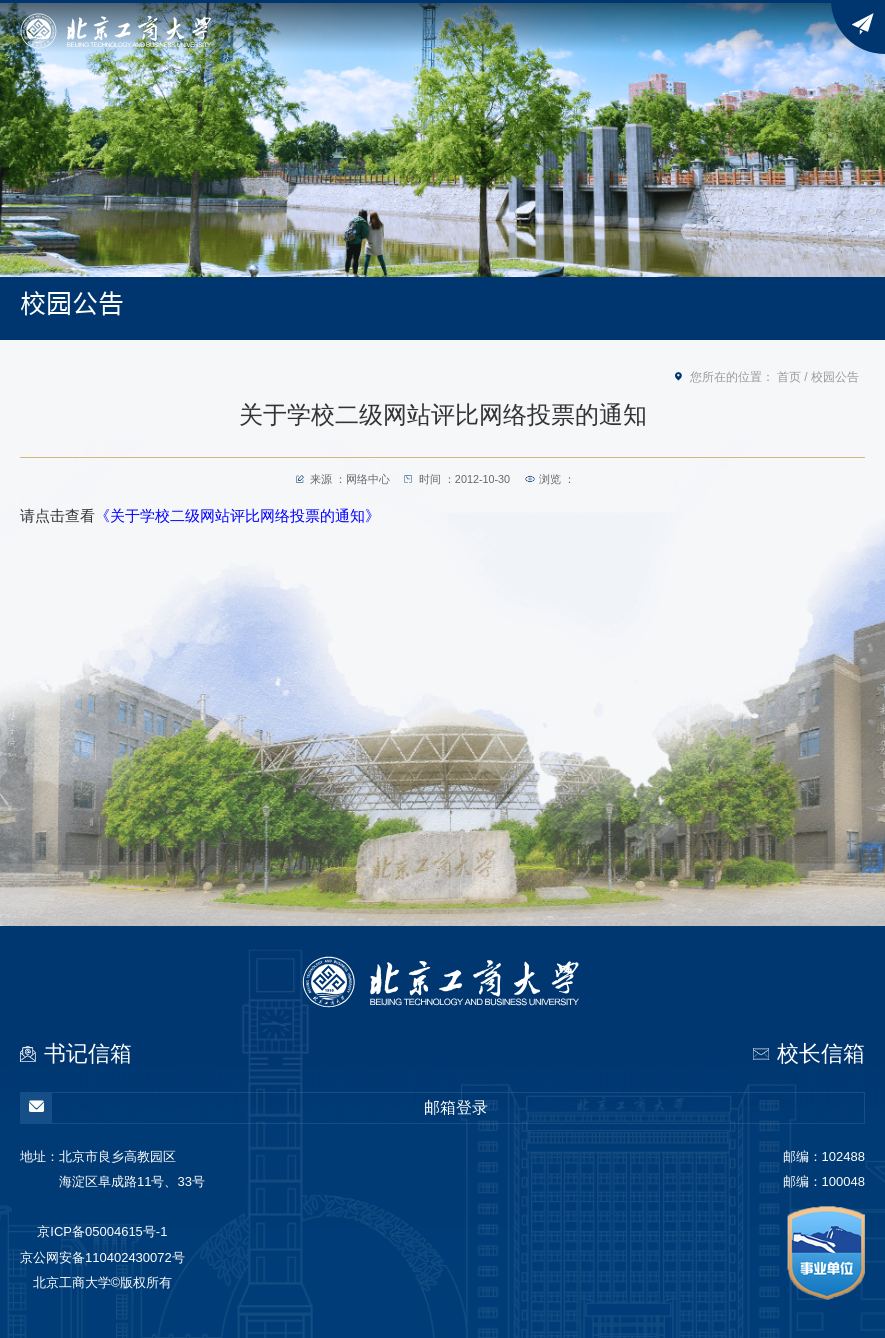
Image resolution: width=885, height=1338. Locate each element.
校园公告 (835, 377)
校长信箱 (821, 1053)
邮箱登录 (254, 1108)
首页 (789, 377)
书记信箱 (88, 1053)
